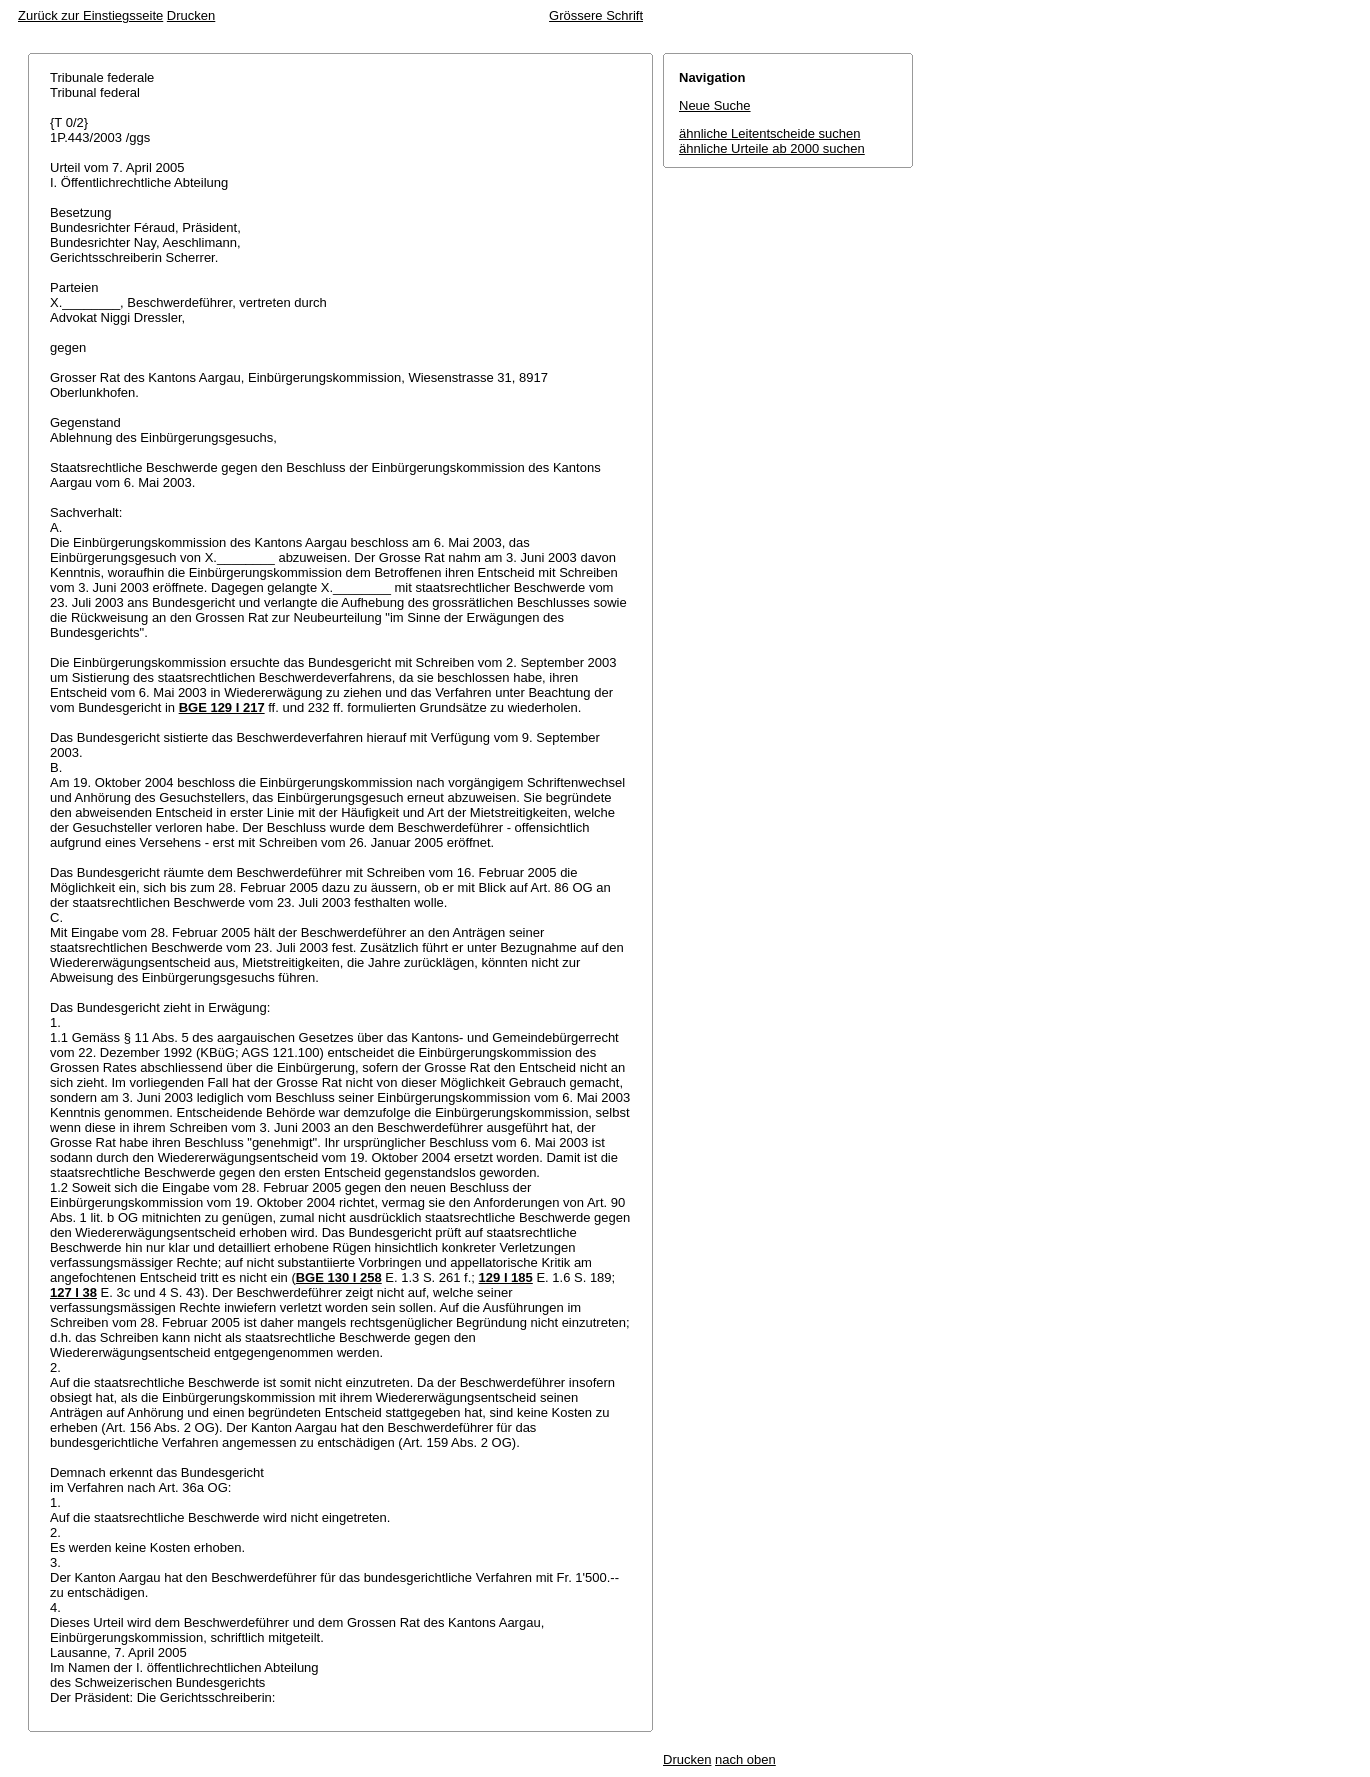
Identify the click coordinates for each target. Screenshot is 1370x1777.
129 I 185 (506, 1277)
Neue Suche (715, 105)
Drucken (191, 15)
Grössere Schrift (596, 15)
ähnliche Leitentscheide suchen (769, 133)
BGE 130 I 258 (339, 1277)
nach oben (745, 1759)
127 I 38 (73, 1292)
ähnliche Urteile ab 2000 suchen (772, 148)
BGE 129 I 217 (222, 707)
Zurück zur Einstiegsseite (90, 15)
